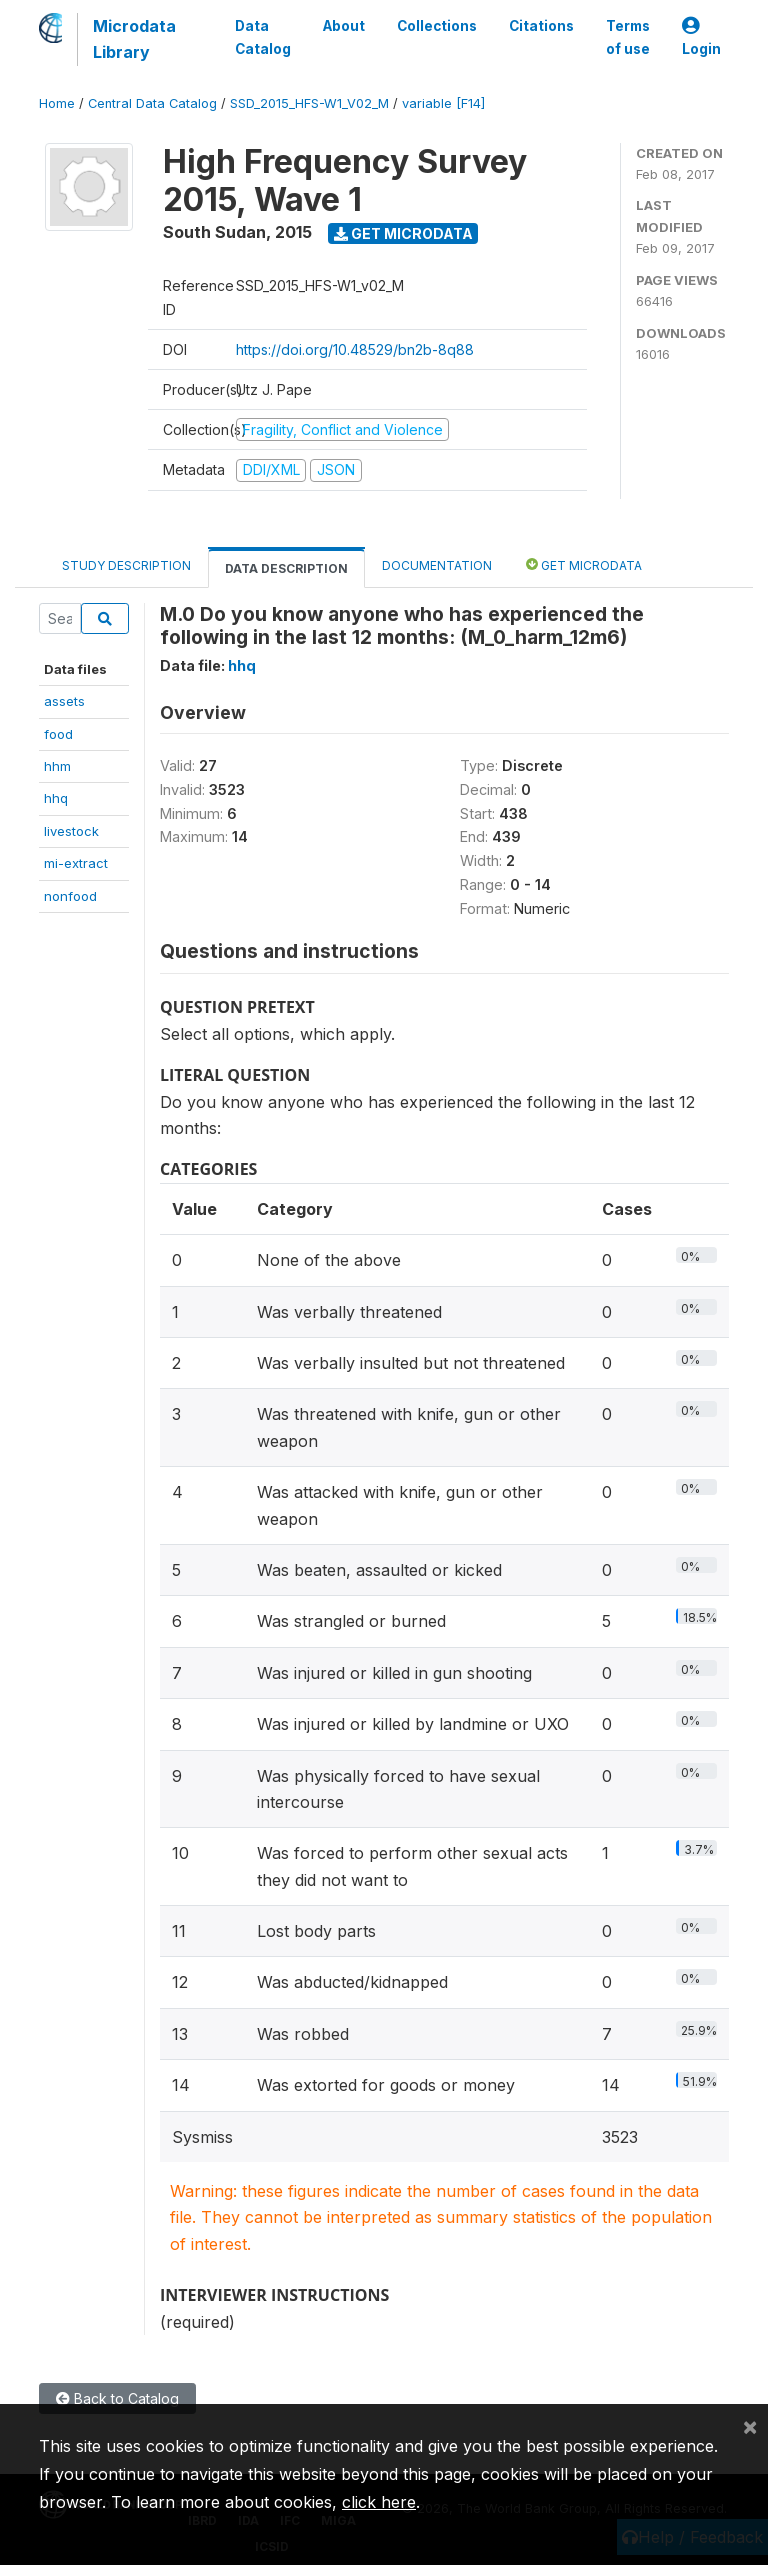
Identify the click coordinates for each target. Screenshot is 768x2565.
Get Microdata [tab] (584, 564)
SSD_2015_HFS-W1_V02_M (309, 103)
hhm (57, 766)
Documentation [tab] (437, 565)
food (58, 734)
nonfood (70, 896)
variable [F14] (443, 103)
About (344, 26)
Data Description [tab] (286, 568)
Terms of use (628, 37)
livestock (71, 831)
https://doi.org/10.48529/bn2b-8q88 (355, 349)
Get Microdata (403, 233)
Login (701, 37)
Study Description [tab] (126, 565)
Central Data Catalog (152, 103)
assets (64, 701)
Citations (541, 26)
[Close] (750, 2426)
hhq (56, 798)
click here (379, 2502)
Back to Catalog (117, 2398)
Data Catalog (263, 37)
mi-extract (76, 863)
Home (57, 103)
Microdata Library (134, 39)
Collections (437, 26)
